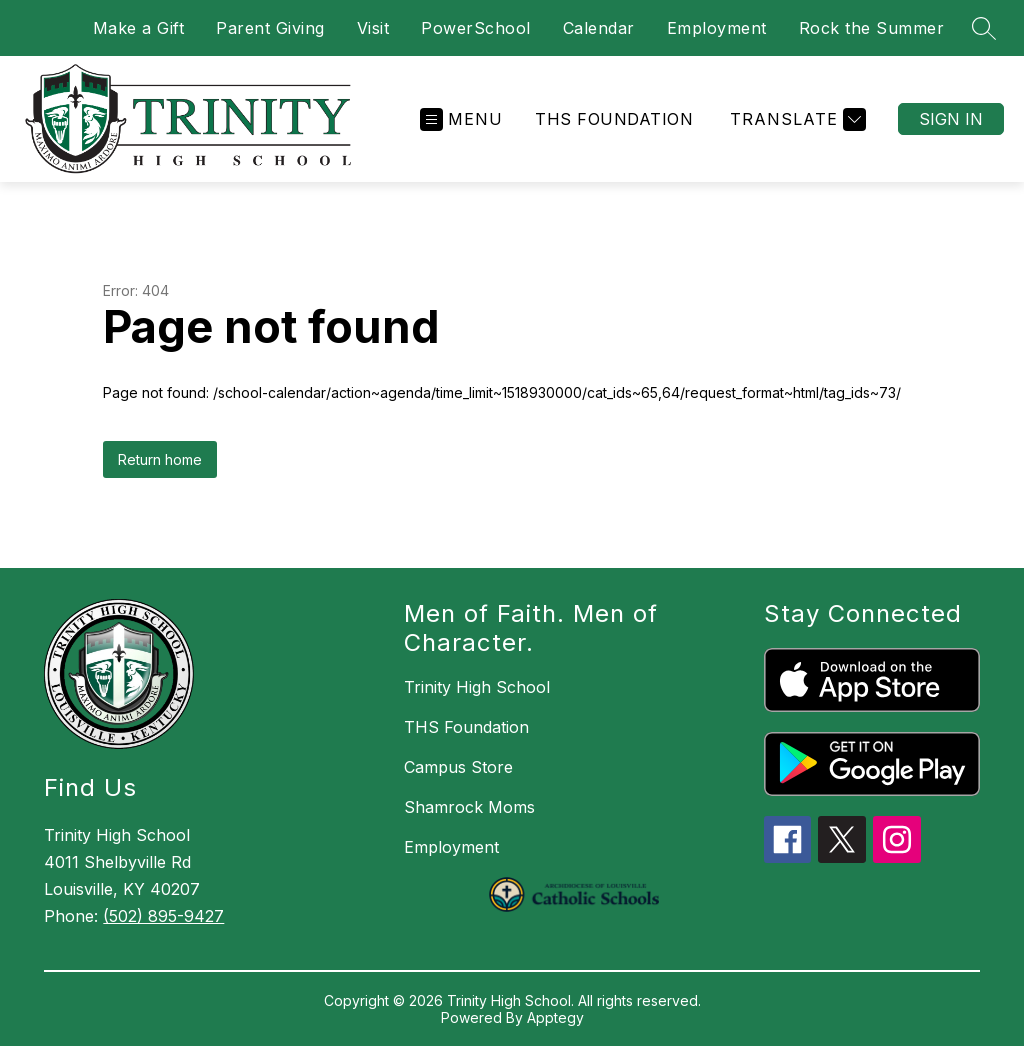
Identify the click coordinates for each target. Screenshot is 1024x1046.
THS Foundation (614, 119)
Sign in (951, 119)
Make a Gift (139, 28)
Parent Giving (270, 28)
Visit (373, 28)
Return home (160, 459)
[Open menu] (461, 119)
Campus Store (458, 767)
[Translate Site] (795, 119)
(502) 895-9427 (163, 916)
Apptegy (555, 1017)
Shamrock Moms (469, 807)
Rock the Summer (872, 28)
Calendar (599, 28)
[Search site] (984, 28)
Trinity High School (477, 687)
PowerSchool (476, 28)
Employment (717, 28)
